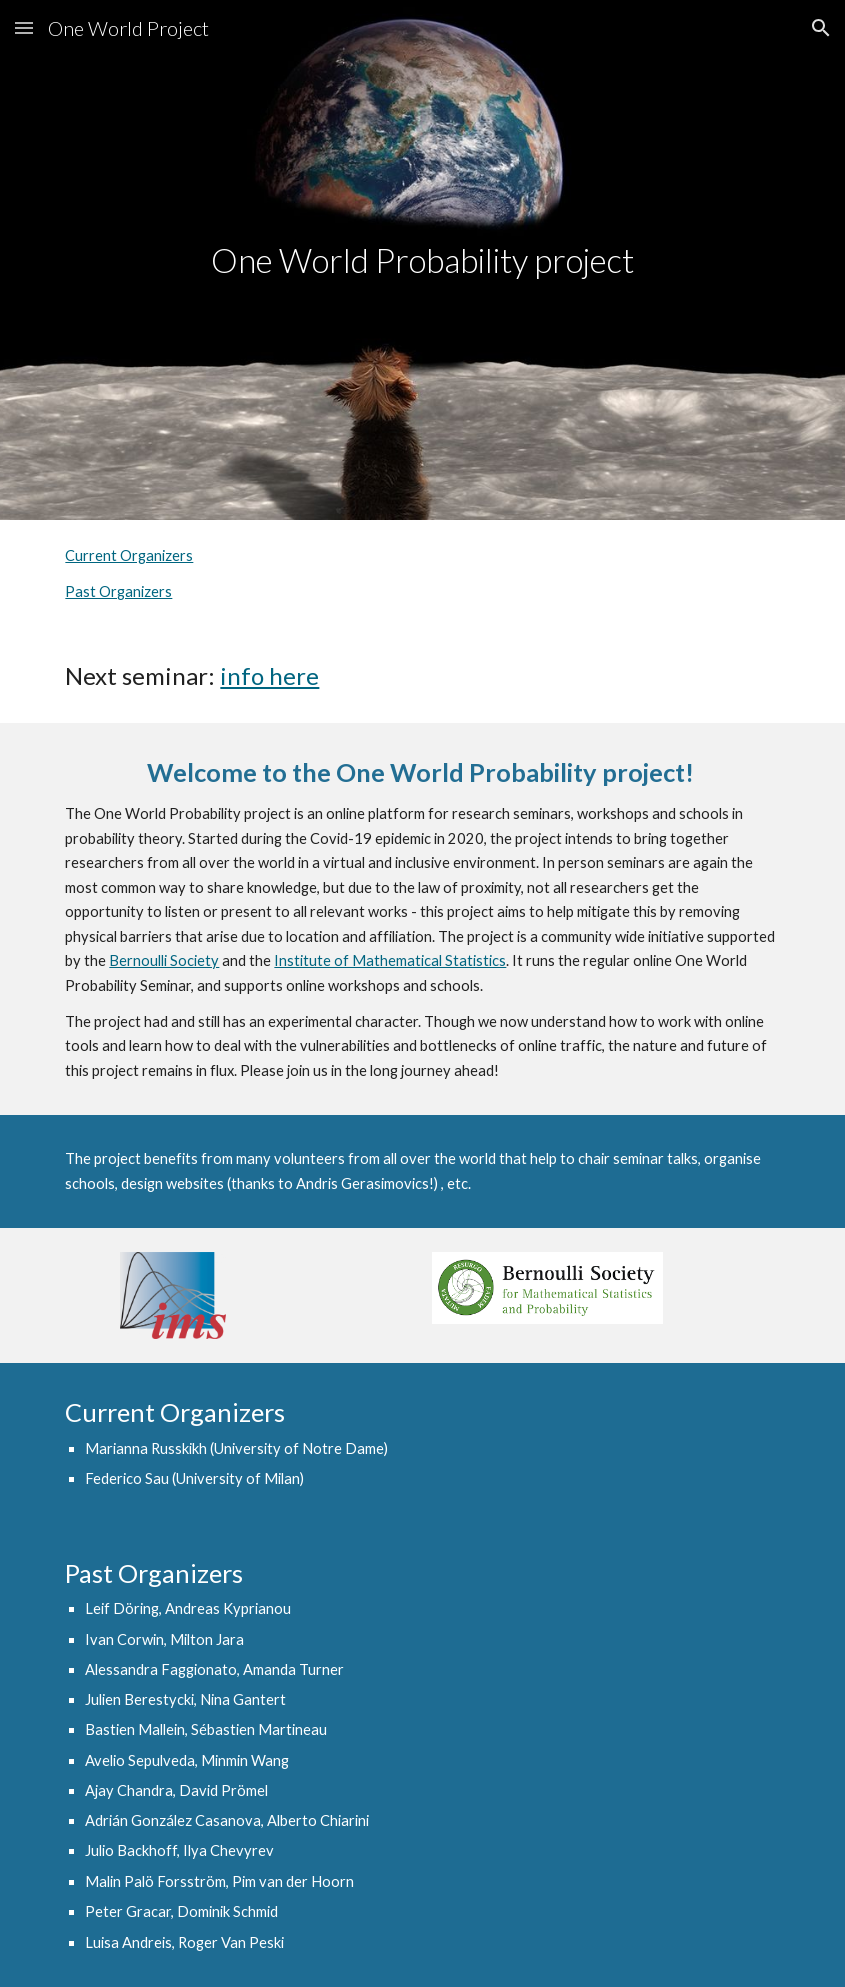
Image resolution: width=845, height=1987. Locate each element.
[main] (422, 260)
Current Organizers (129, 555)
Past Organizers (118, 591)
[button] (24, 27)
